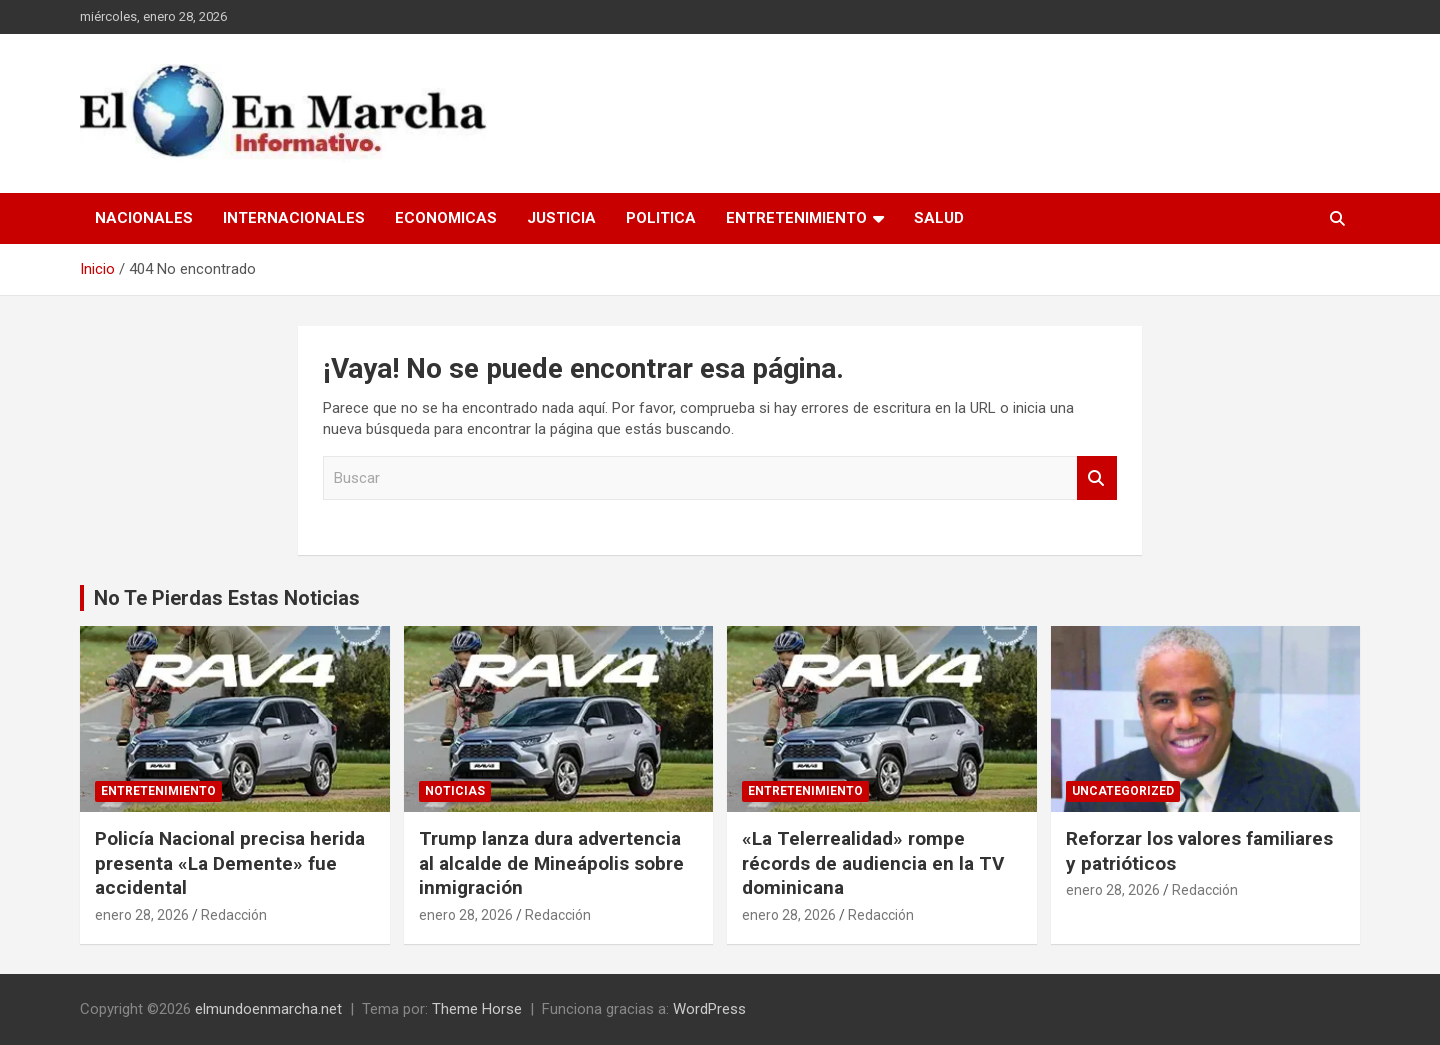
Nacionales (144, 218)
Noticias (455, 791)
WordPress (709, 1009)
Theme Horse (477, 1009)
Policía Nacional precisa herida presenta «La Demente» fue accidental (230, 863)
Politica (661, 218)
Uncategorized (1123, 791)
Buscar (1097, 478)
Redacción (234, 915)
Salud (939, 218)
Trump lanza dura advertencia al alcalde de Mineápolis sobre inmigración (551, 863)
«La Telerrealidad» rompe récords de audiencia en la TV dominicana (873, 863)
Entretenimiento (796, 218)
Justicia (561, 218)
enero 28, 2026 (142, 915)
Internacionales (294, 218)
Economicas (446, 218)
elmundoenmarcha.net (268, 1009)
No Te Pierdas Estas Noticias (227, 598)
